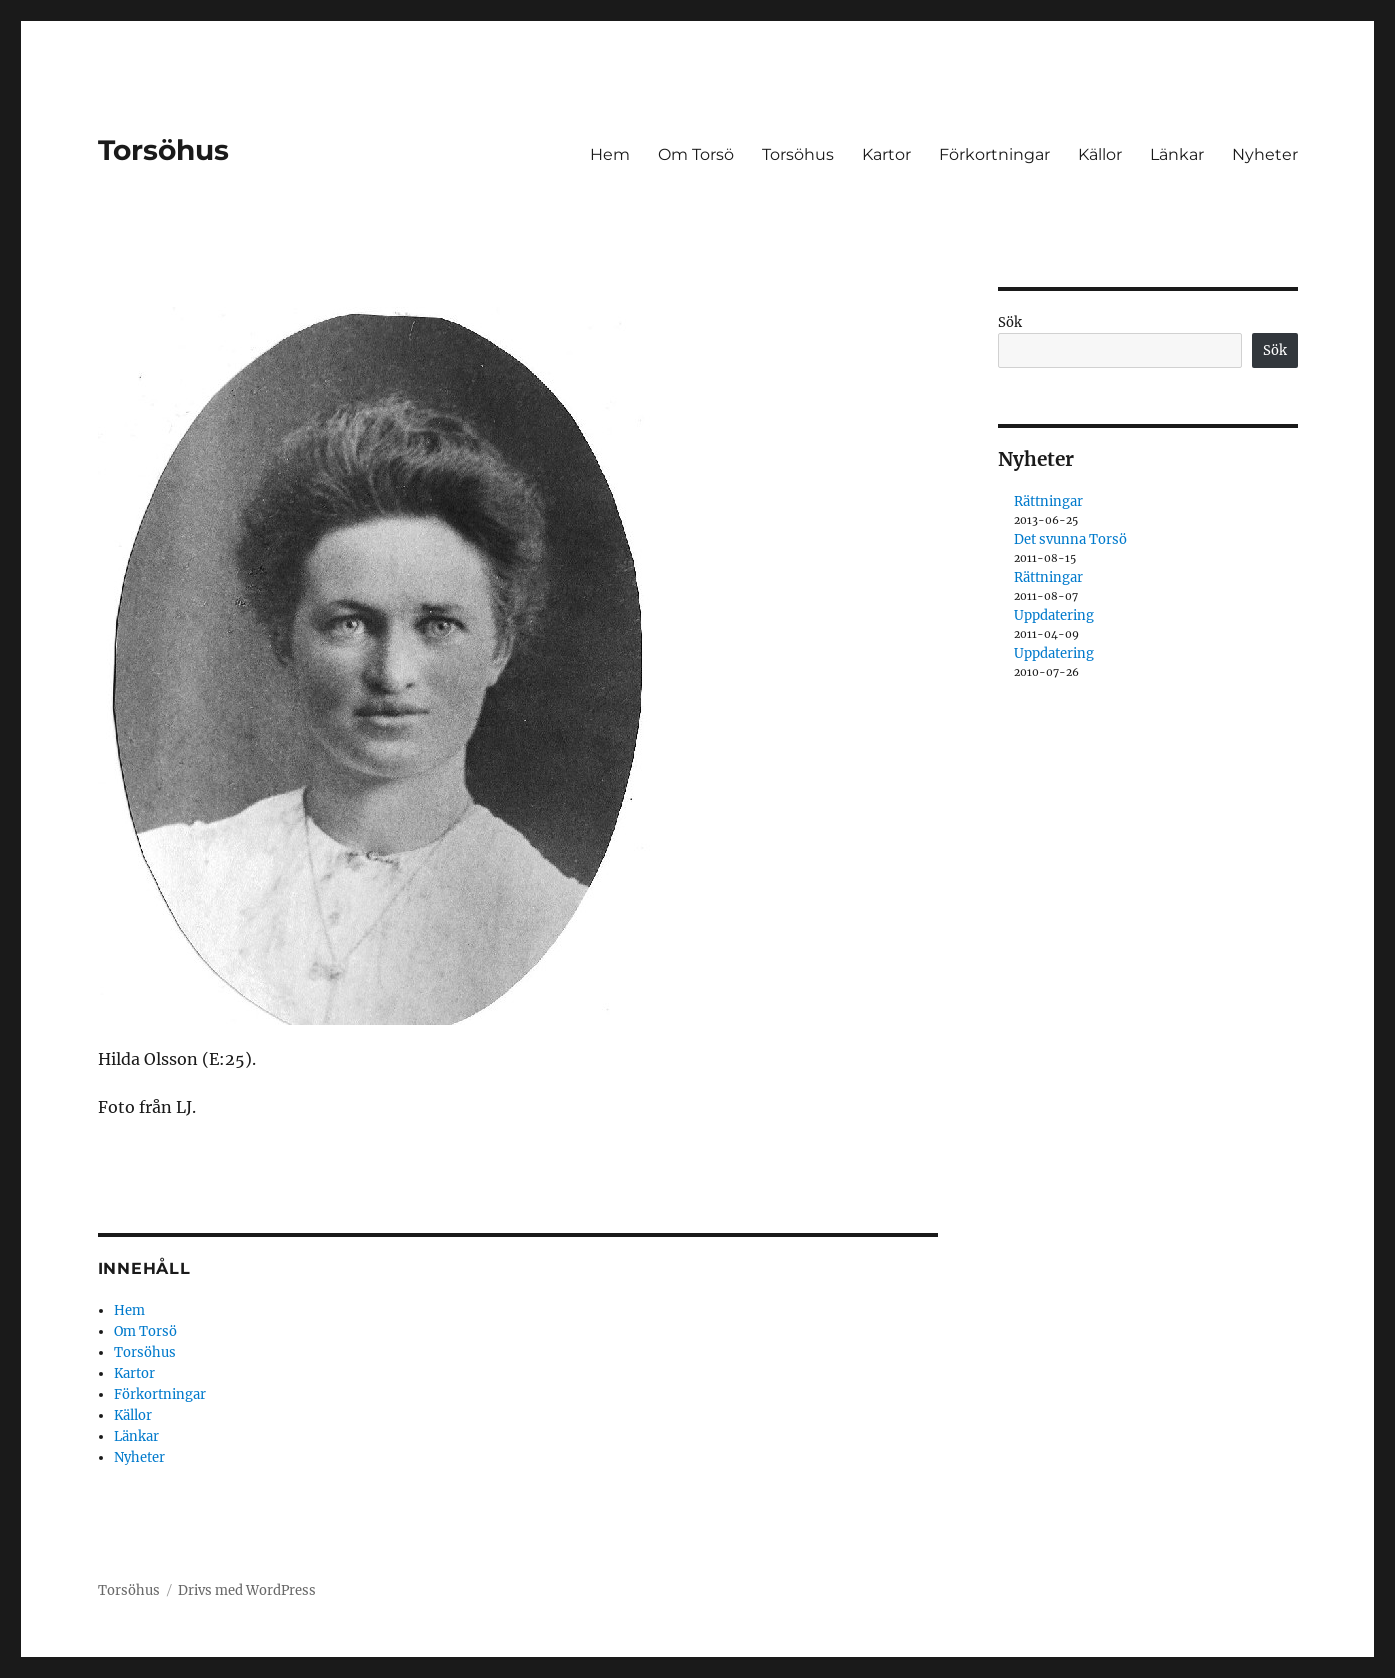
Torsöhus (163, 150)
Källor (1100, 154)
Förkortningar (994, 154)
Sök (1010, 322)
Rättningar (1048, 501)
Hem (610, 154)
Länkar (1177, 154)
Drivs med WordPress (247, 1590)
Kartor (886, 154)
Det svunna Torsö (1070, 539)
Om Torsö (696, 154)
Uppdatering (1054, 615)
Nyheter (1265, 154)
